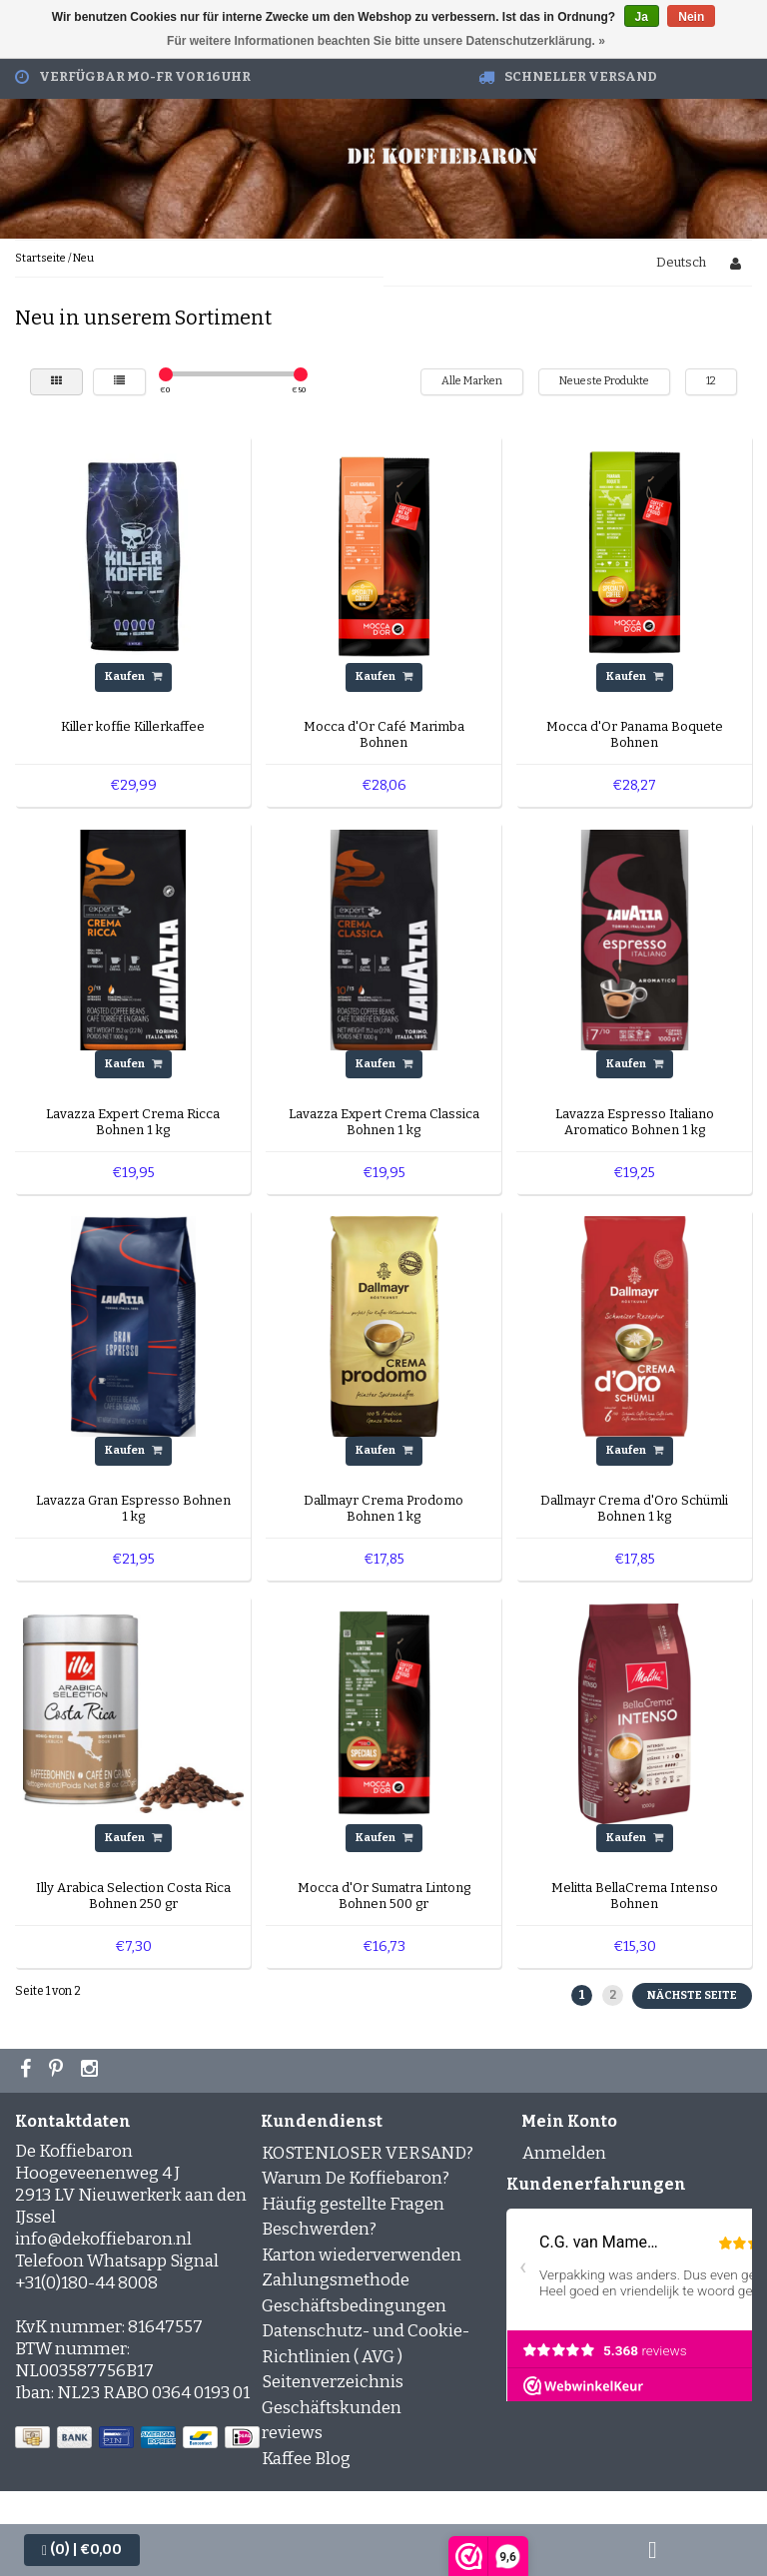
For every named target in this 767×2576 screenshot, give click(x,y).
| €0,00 (82, 2549)
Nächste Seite (692, 1995)
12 (711, 380)
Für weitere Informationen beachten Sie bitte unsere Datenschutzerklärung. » (386, 41)
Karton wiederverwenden (361, 2255)
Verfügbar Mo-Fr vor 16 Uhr (145, 76)
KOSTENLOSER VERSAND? (367, 2153)
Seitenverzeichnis (332, 2381)
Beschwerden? (319, 2229)
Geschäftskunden (331, 2407)
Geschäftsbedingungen (354, 2305)
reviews (292, 2432)
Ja (641, 17)
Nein (691, 17)
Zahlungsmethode (335, 2279)
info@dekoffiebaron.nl (103, 2239)
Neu (83, 258)
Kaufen (133, 676)
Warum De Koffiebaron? (355, 2178)
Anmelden (564, 2153)
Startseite (40, 258)
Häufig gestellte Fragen (353, 2204)
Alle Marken (471, 380)
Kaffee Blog (306, 2458)
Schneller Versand (580, 76)
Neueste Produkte (604, 380)
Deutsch (681, 262)
